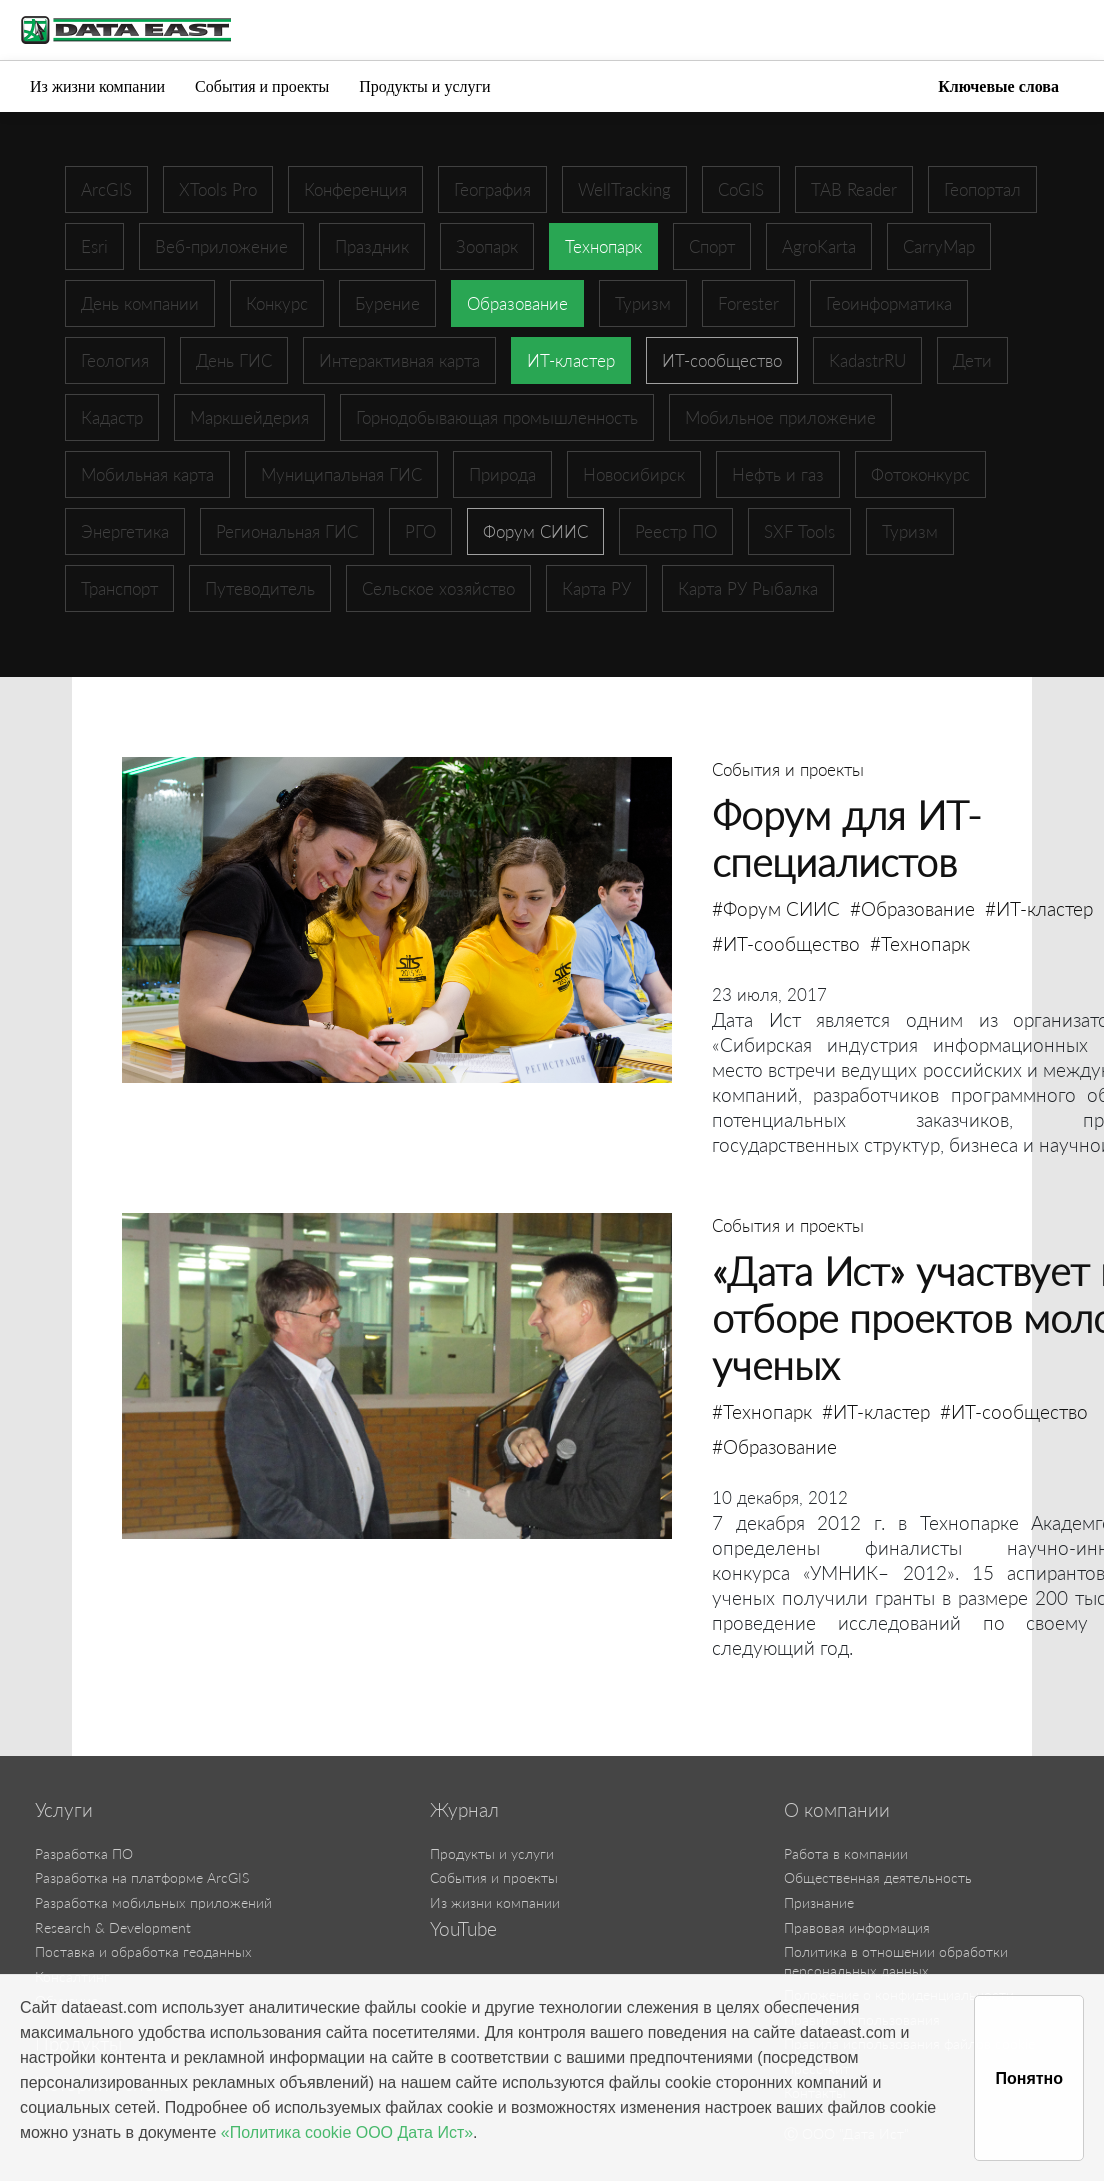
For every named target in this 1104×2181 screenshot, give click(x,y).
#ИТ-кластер (1039, 908)
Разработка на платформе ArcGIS (142, 1877)
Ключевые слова (998, 86)
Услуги (64, 1810)
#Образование (912, 908)
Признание (819, 1902)
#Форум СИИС (776, 908)
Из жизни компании (97, 86)
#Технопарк (920, 943)
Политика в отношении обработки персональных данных (896, 1961)
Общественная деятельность (878, 1877)
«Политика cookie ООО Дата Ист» (347, 2132)
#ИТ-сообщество (786, 943)
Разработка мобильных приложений (153, 1902)
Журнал (464, 1810)
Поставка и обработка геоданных (143, 1951)
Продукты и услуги (424, 86)
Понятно (1029, 2078)
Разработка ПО (84, 1853)
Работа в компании (846, 1853)
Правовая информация (857, 1927)
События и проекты (262, 86)
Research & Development (113, 1927)
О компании (837, 1810)
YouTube (463, 1929)
